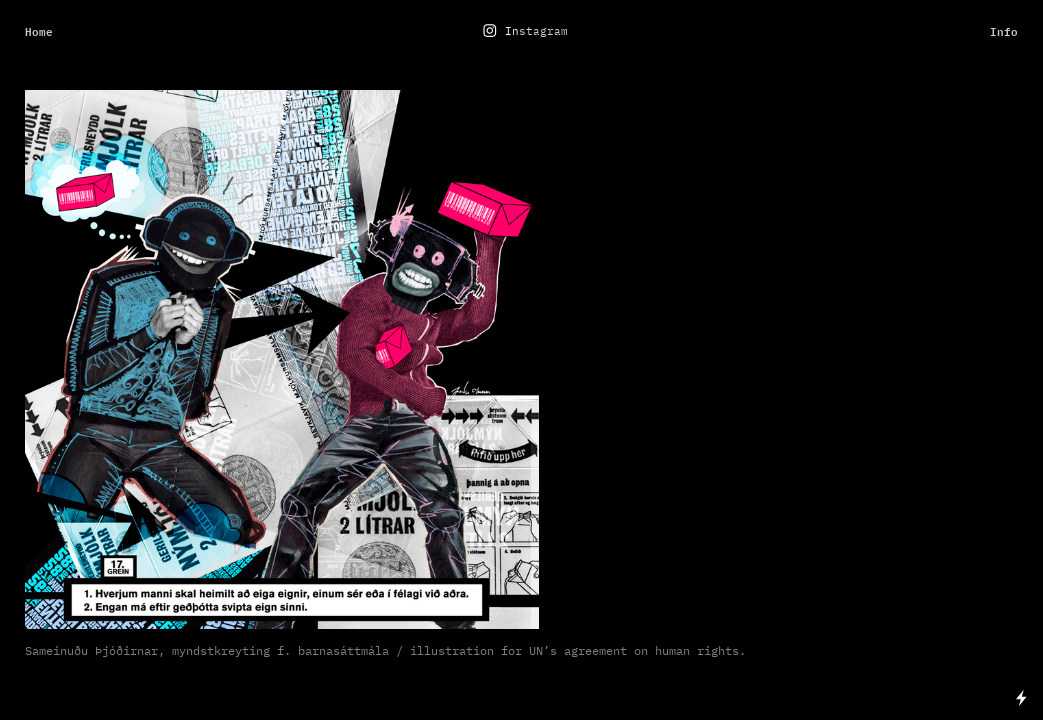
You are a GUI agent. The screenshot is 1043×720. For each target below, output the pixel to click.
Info (1004, 31)
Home (39, 31)
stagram (543, 32)
